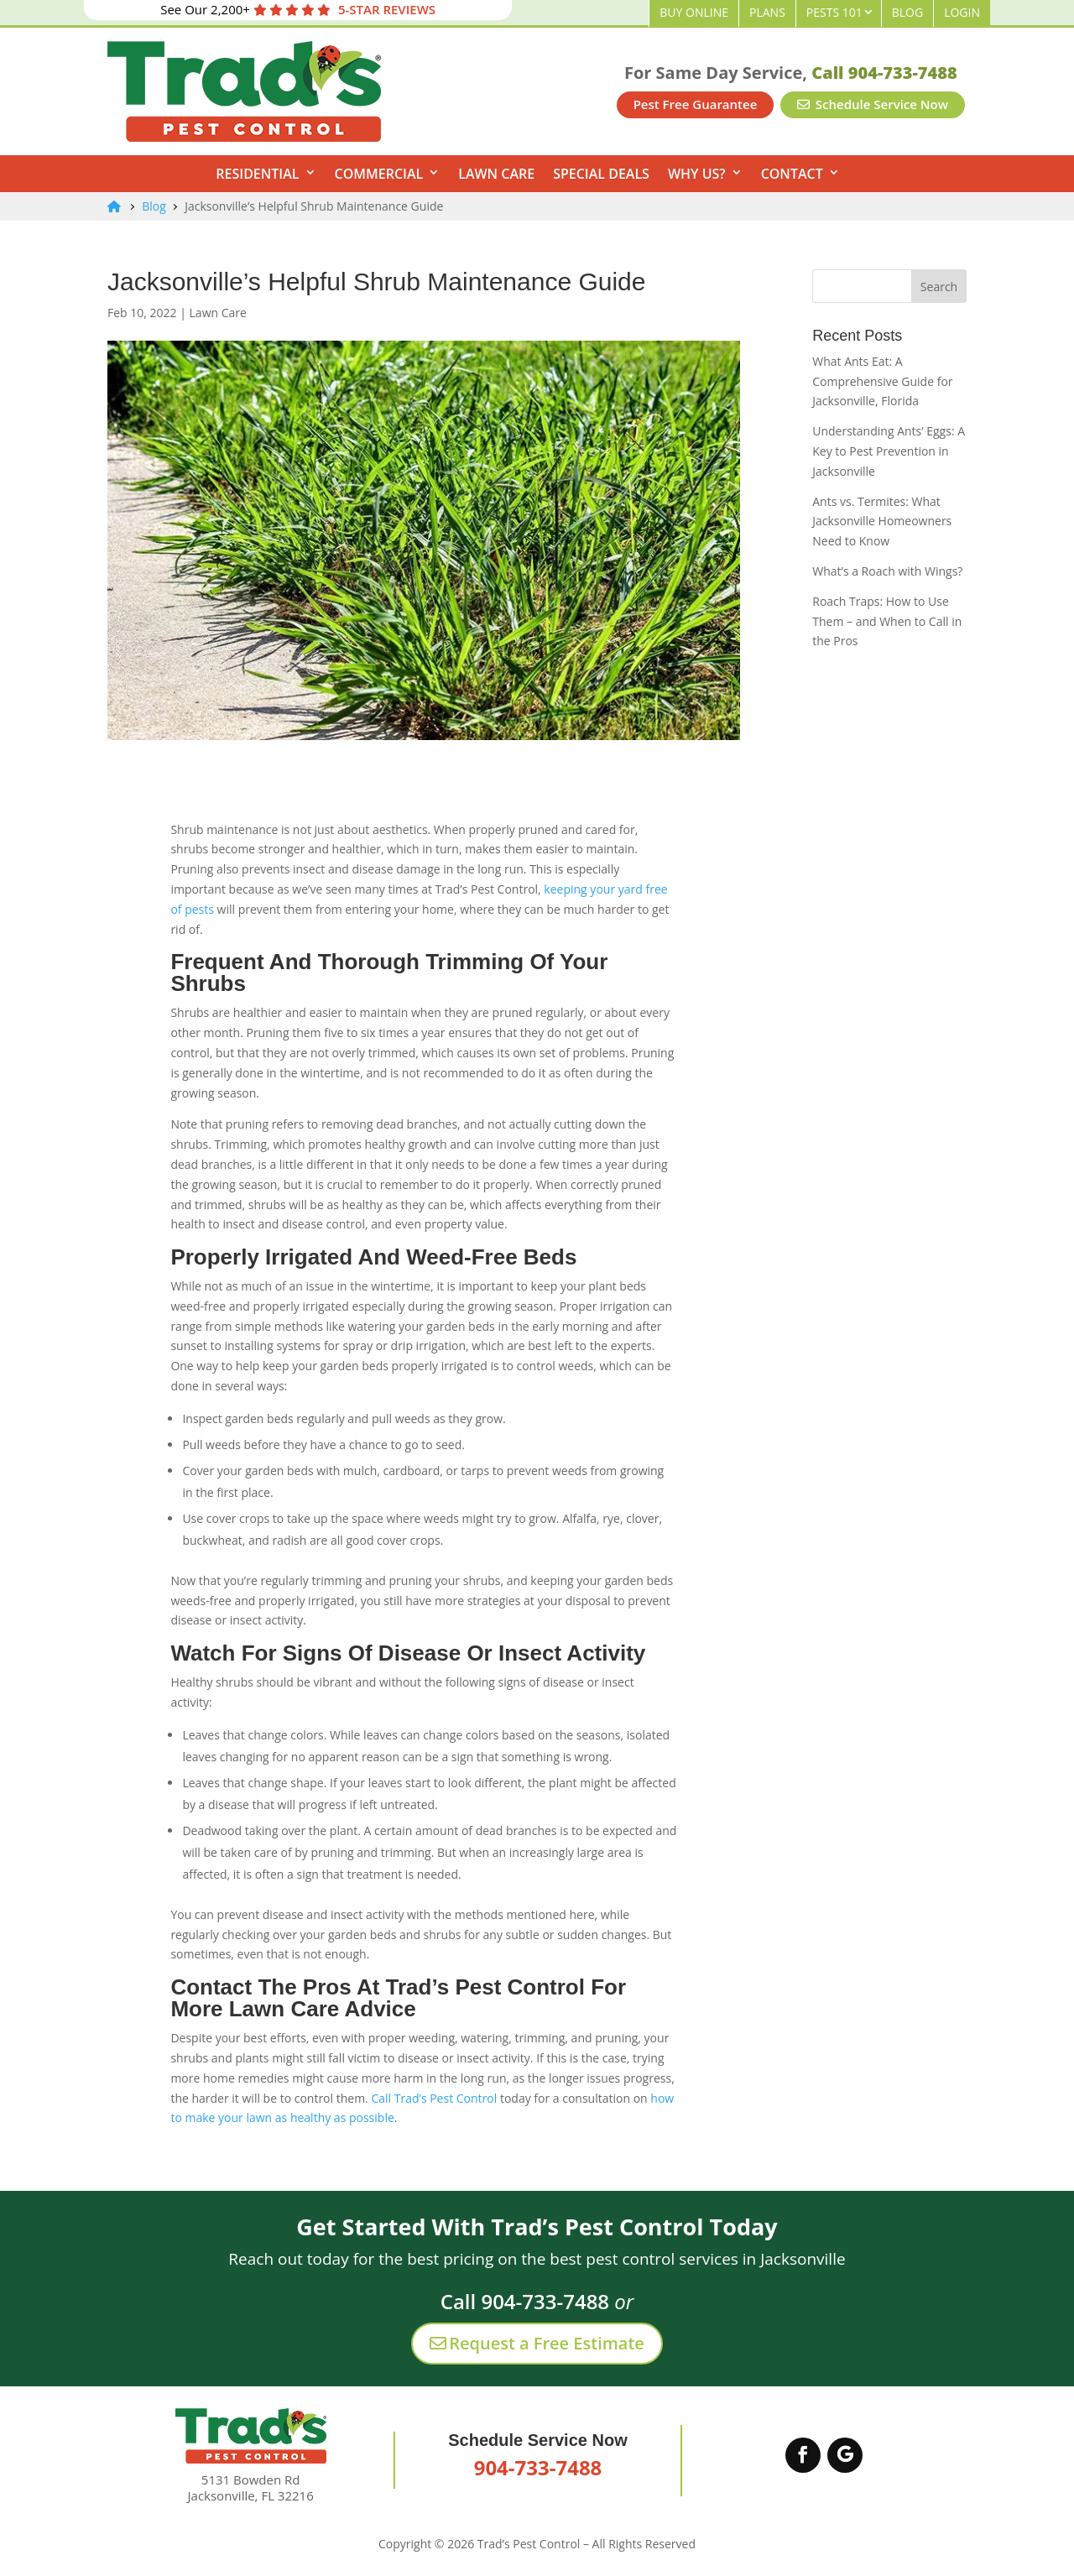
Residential (257, 173)
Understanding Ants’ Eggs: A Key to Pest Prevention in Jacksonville (888, 451)
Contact (792, 173)
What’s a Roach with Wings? (887, 571)
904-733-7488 (538, 2467)
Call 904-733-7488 (884, 72)
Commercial (379, 173)
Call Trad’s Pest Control (434, 2098)
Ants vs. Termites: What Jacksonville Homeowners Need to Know (881, 521)
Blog (907, 12)
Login (962, 12)
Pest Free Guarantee (695, 104)
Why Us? (697, 173)
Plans (767, 12)
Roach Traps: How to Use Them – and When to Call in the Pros (887, 621)
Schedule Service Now (872, 104)
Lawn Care (496, 173)
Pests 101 (834, 12)
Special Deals (601, 173)
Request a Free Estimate (537, 2343)
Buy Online (694, 12)
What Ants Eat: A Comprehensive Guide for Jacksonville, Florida (882, 381)
